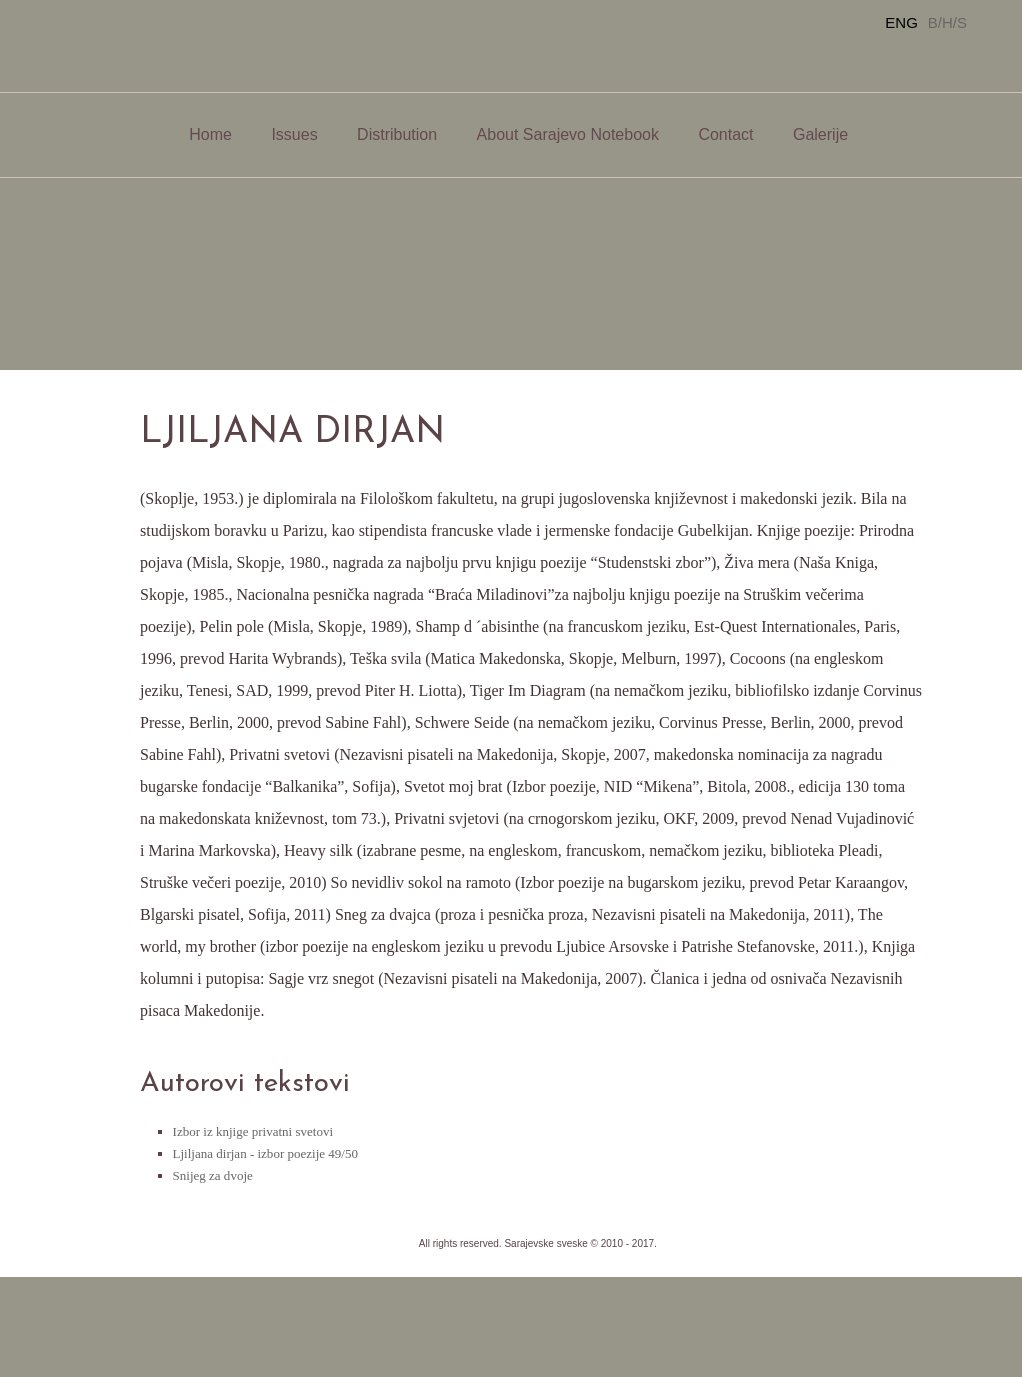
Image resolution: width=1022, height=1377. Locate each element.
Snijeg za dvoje (213, 1175)
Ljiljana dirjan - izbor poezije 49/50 (265, 1153)
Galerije (820, 134)
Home (210, 134)
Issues (294, 134)
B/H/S (947, 22)
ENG (901, 22)
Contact (725, 134)
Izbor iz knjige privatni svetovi (253, 1131)
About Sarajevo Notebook (568, 134)
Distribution (397, 134)
